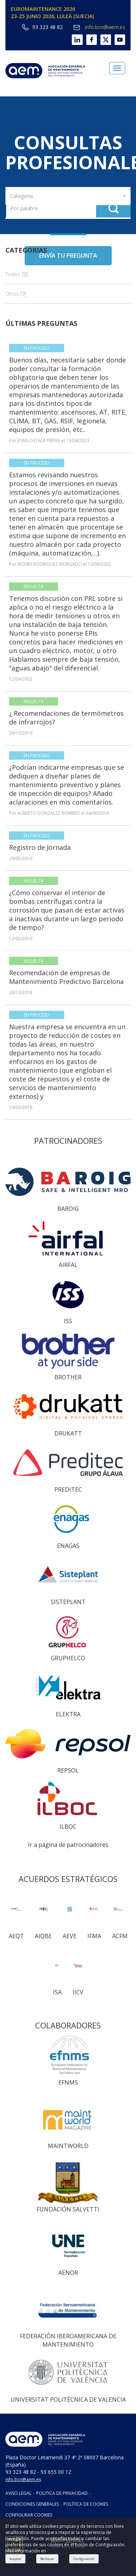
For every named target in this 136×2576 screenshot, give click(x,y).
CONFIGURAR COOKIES (28, 2515)
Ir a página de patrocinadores (68, 1845)
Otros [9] (15, 293)
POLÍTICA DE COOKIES (85, 2504)
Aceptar (15, 2558)
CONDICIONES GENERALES (32, 2504)
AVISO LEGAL (18, 2493)
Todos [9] (16, 274)
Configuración (84, 2558)
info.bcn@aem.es (99, 27)
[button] (68, 196)
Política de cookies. (67, 2551)
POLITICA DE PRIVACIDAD (62, 2493)
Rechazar (47, 2558)
